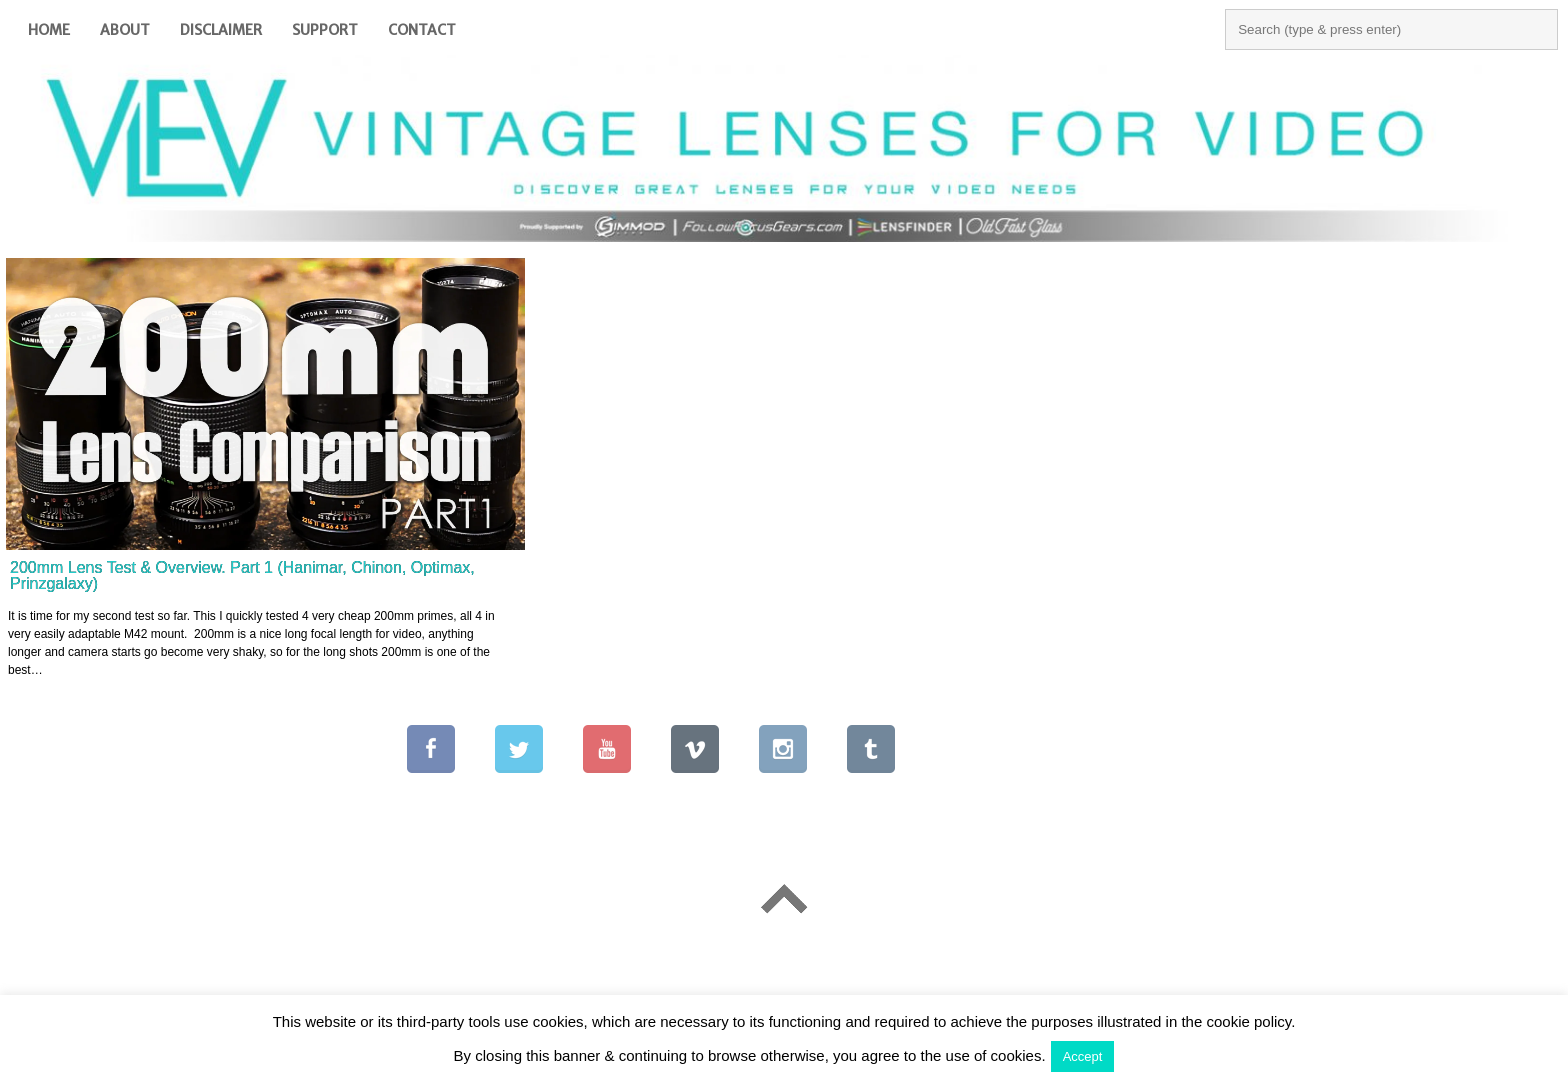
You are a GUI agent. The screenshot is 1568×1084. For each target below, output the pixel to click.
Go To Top (784, 899)
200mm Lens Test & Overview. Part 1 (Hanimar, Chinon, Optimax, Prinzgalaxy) (242, 575)
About (125, 30)
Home (49, 30)
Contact (422, 30)
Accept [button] (1083, 1056)
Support (325, 30)
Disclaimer (221, 30)
